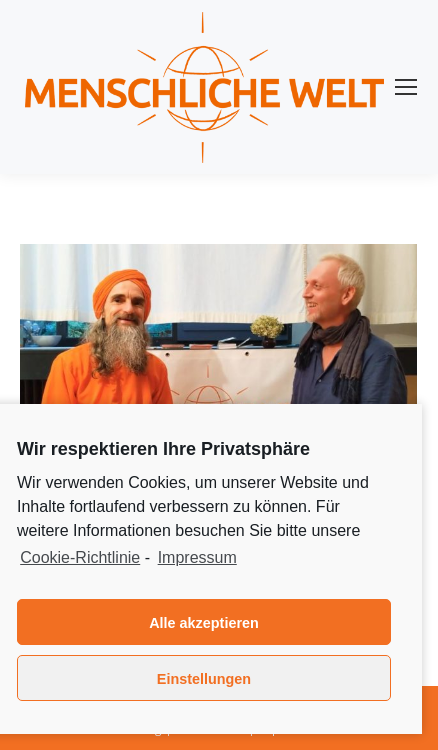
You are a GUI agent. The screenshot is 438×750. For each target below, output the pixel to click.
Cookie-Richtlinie (80, 557)
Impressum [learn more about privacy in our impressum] (197, 557)
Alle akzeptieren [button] (204, 623)
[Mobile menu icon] (406, 87)
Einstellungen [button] (204, 679)
